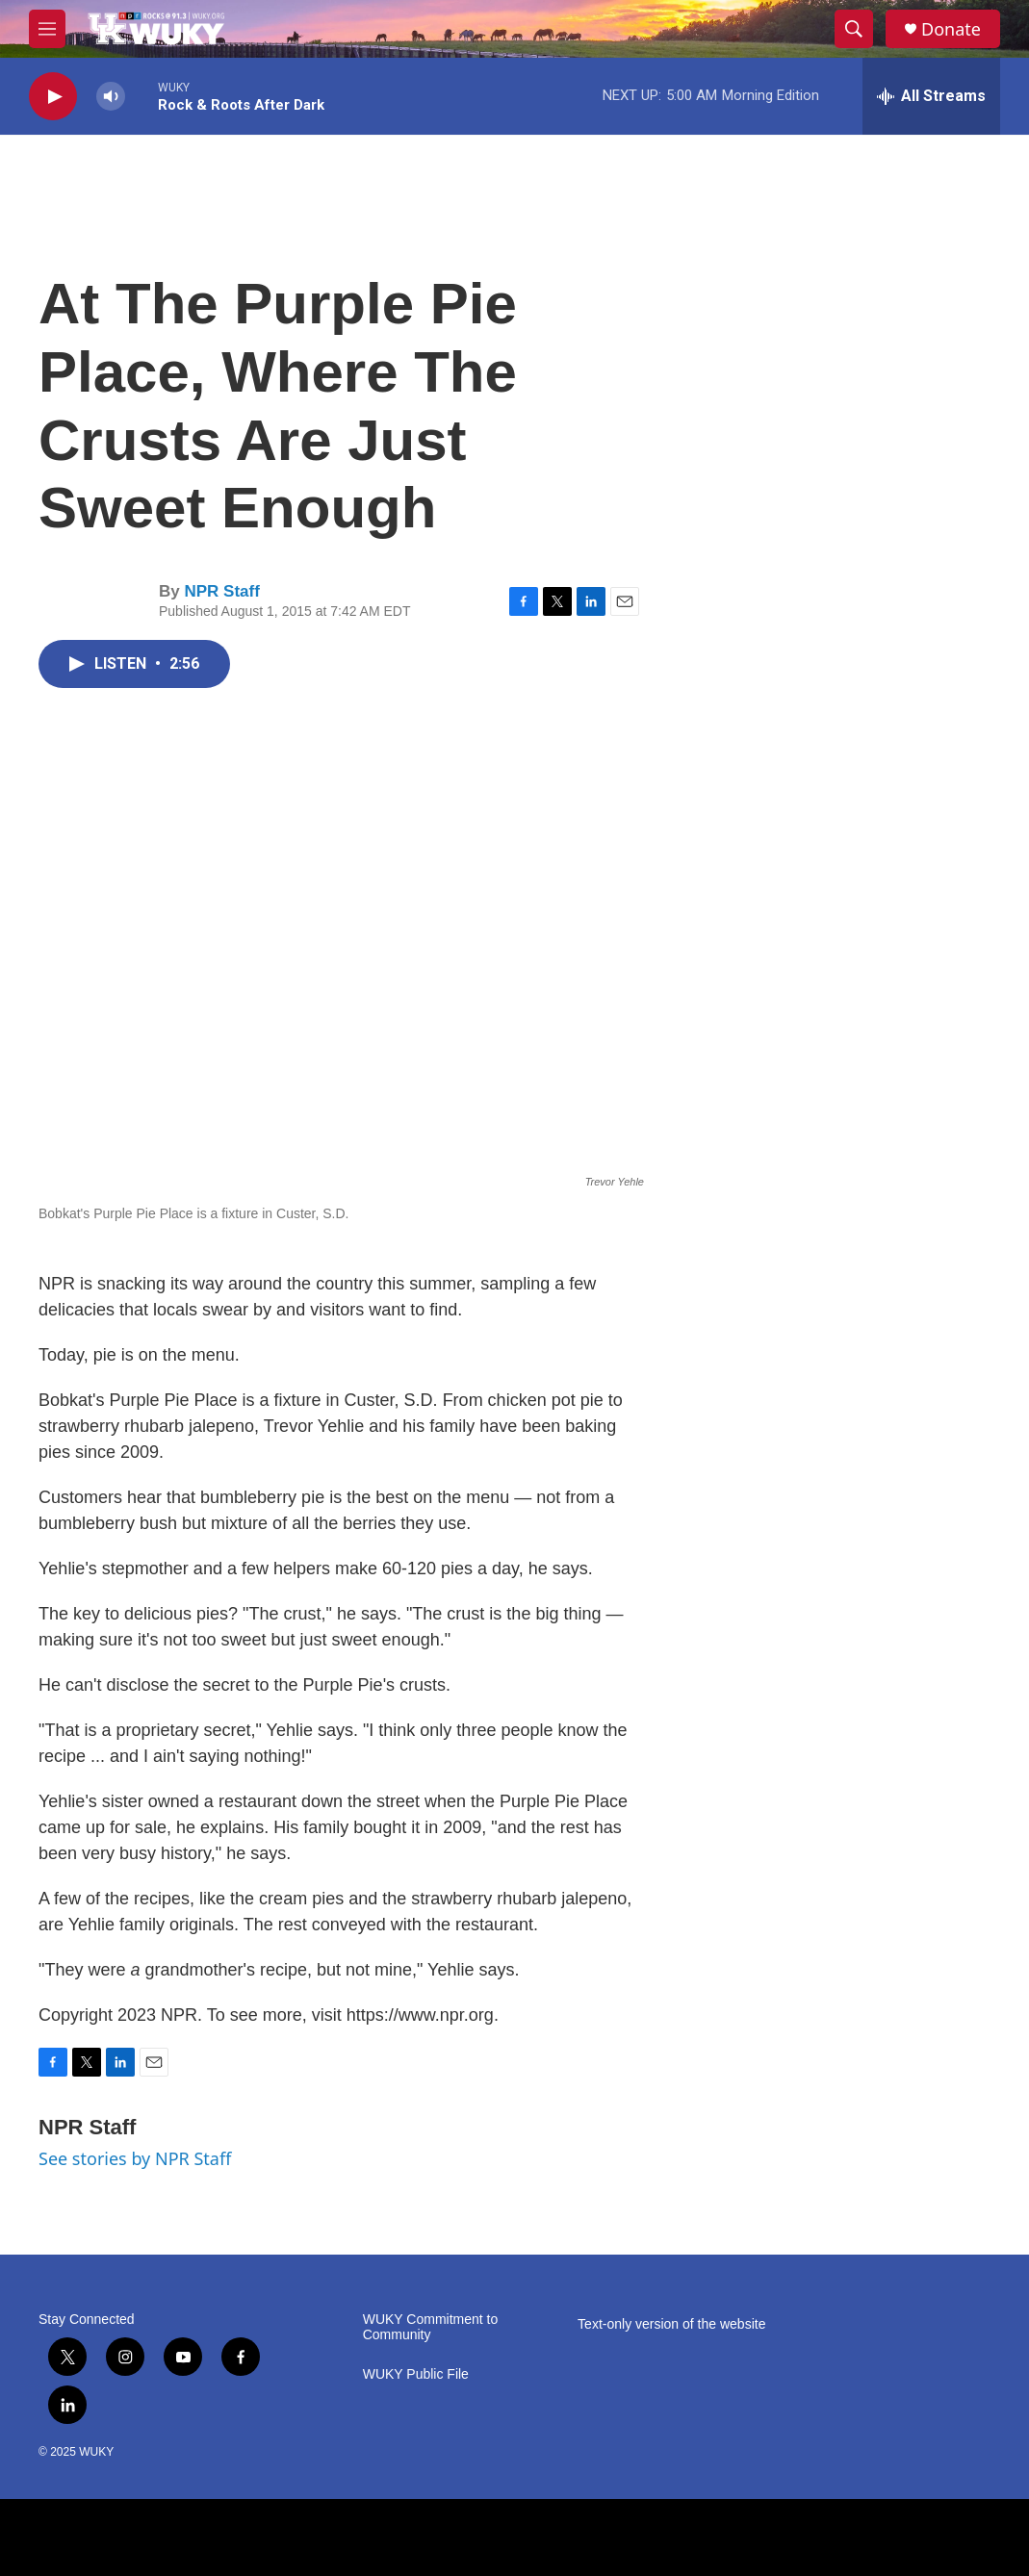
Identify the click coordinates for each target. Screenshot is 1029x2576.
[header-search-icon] (854, 29)
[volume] (110, 96)
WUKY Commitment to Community (431, 2327)
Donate (951, 29)
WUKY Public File (416, 2374)
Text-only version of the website (671, 2324)
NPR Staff (221, 591)
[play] (53, 97)
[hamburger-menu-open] (47, 29)
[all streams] (931, 96)
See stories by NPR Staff (135, 2158)
